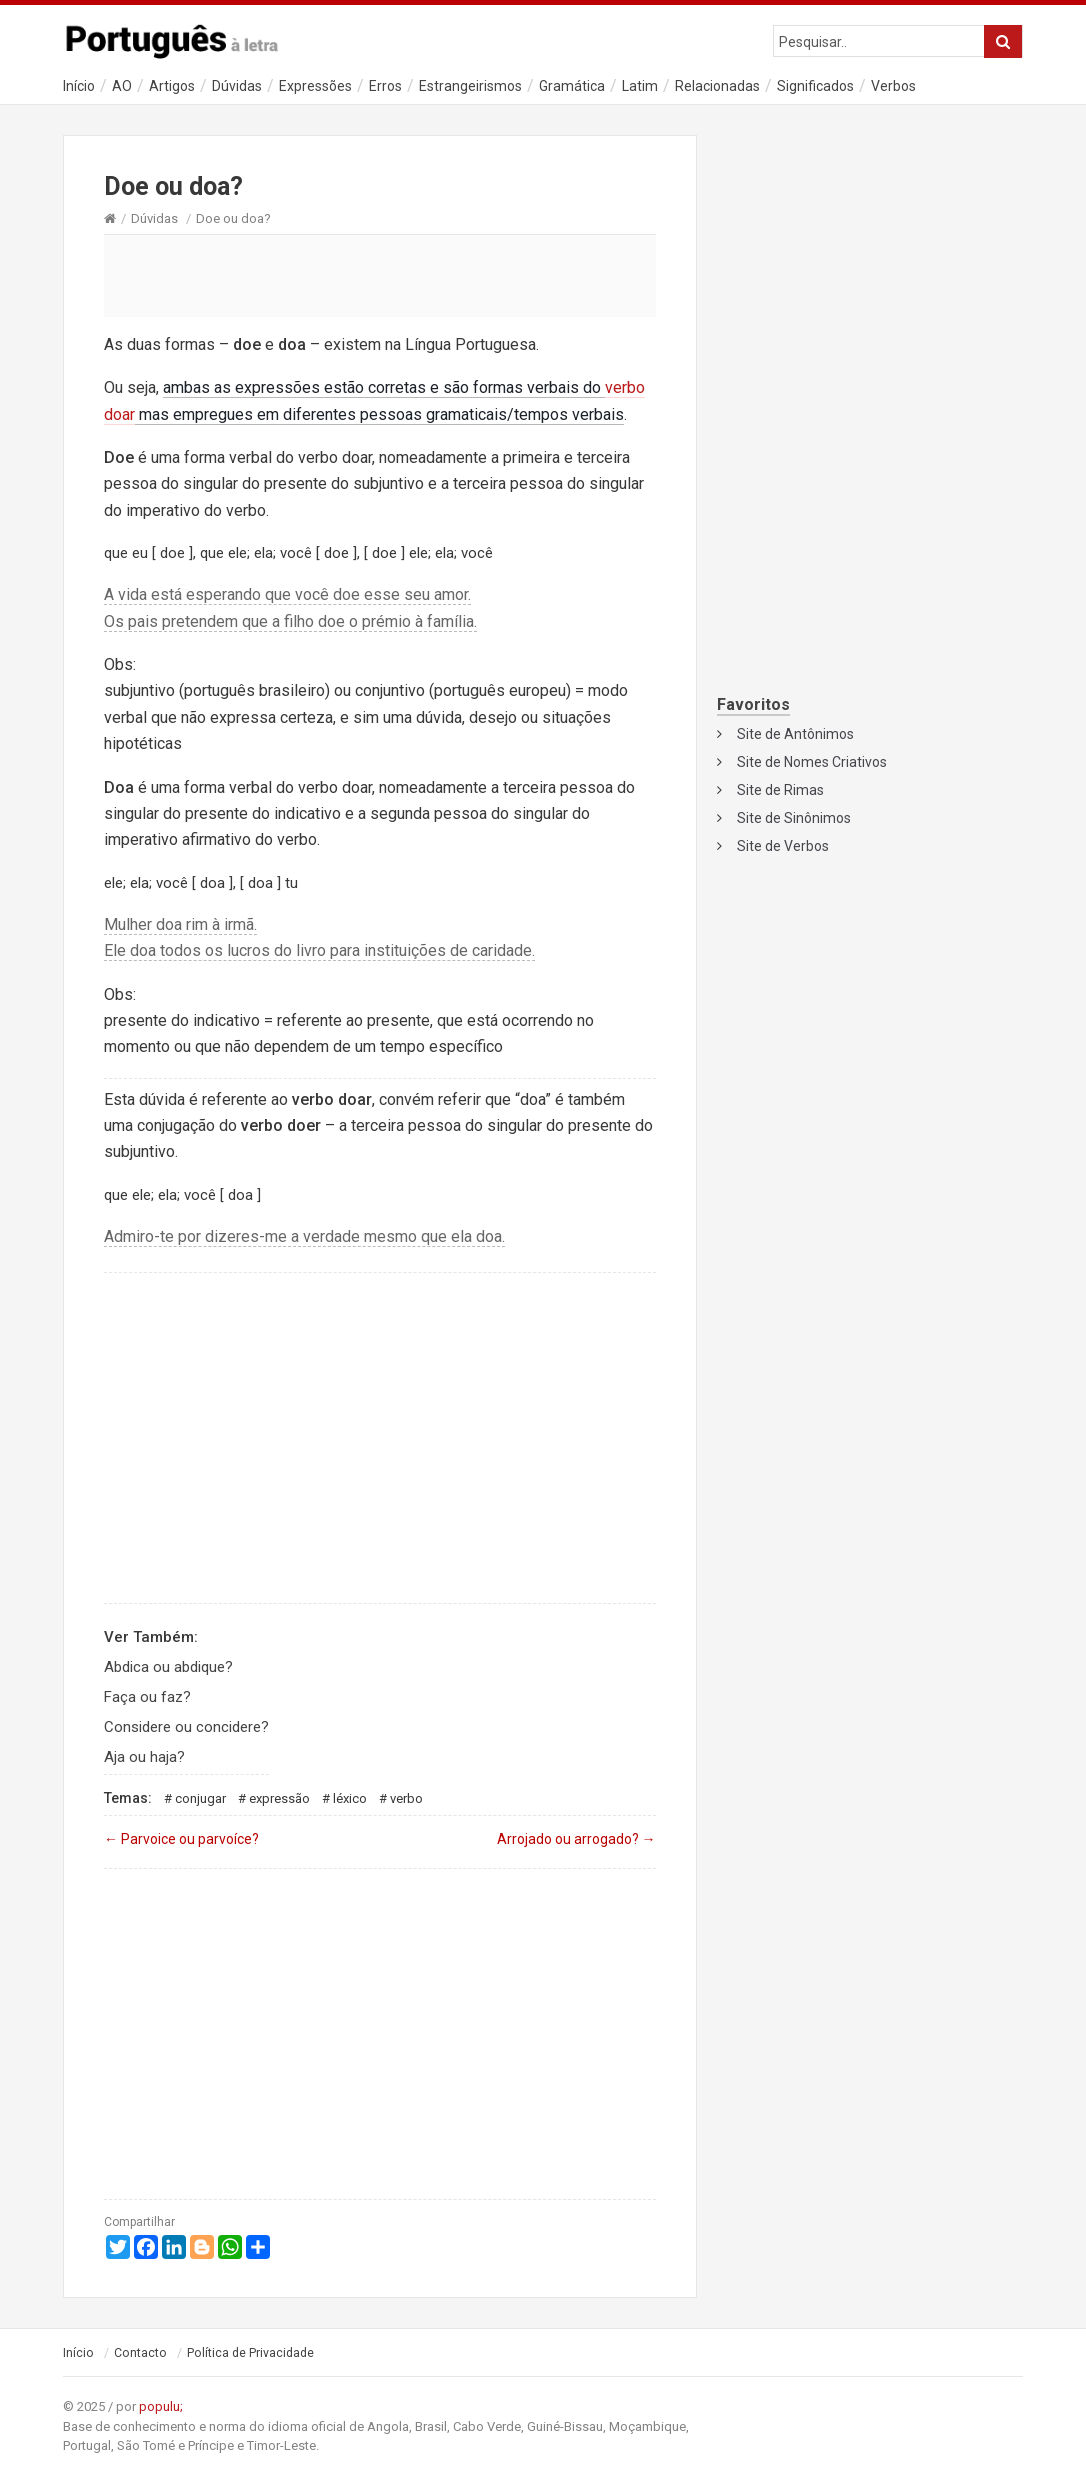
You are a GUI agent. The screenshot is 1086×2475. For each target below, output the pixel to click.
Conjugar (200, 1798)
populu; (161, 2406)
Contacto (140, 2353)
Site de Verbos (783, 846)
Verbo (406, 1798)
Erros (385, 86)
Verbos (893, 86)
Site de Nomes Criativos (812, 762)
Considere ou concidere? (186, 1727)
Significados (815, 86)
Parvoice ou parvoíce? (181, 1839)
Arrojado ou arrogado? (576, 1839)
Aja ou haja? (144, 1757)
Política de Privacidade (250, 2353)
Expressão (279, 1798)
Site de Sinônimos (794, 818)
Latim (640, 86)
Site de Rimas (780, 790)
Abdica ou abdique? (168, 1667)
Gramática (572, 86)
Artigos (172, 86)
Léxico (350, 1798)
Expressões (315, 86)
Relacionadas (717, 86)
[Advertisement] (380, 275)
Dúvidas (237, 86)
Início (79, 86)
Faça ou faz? (147, 1697)
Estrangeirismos (470, 86)
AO (122, 86)
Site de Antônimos (795, 734)
